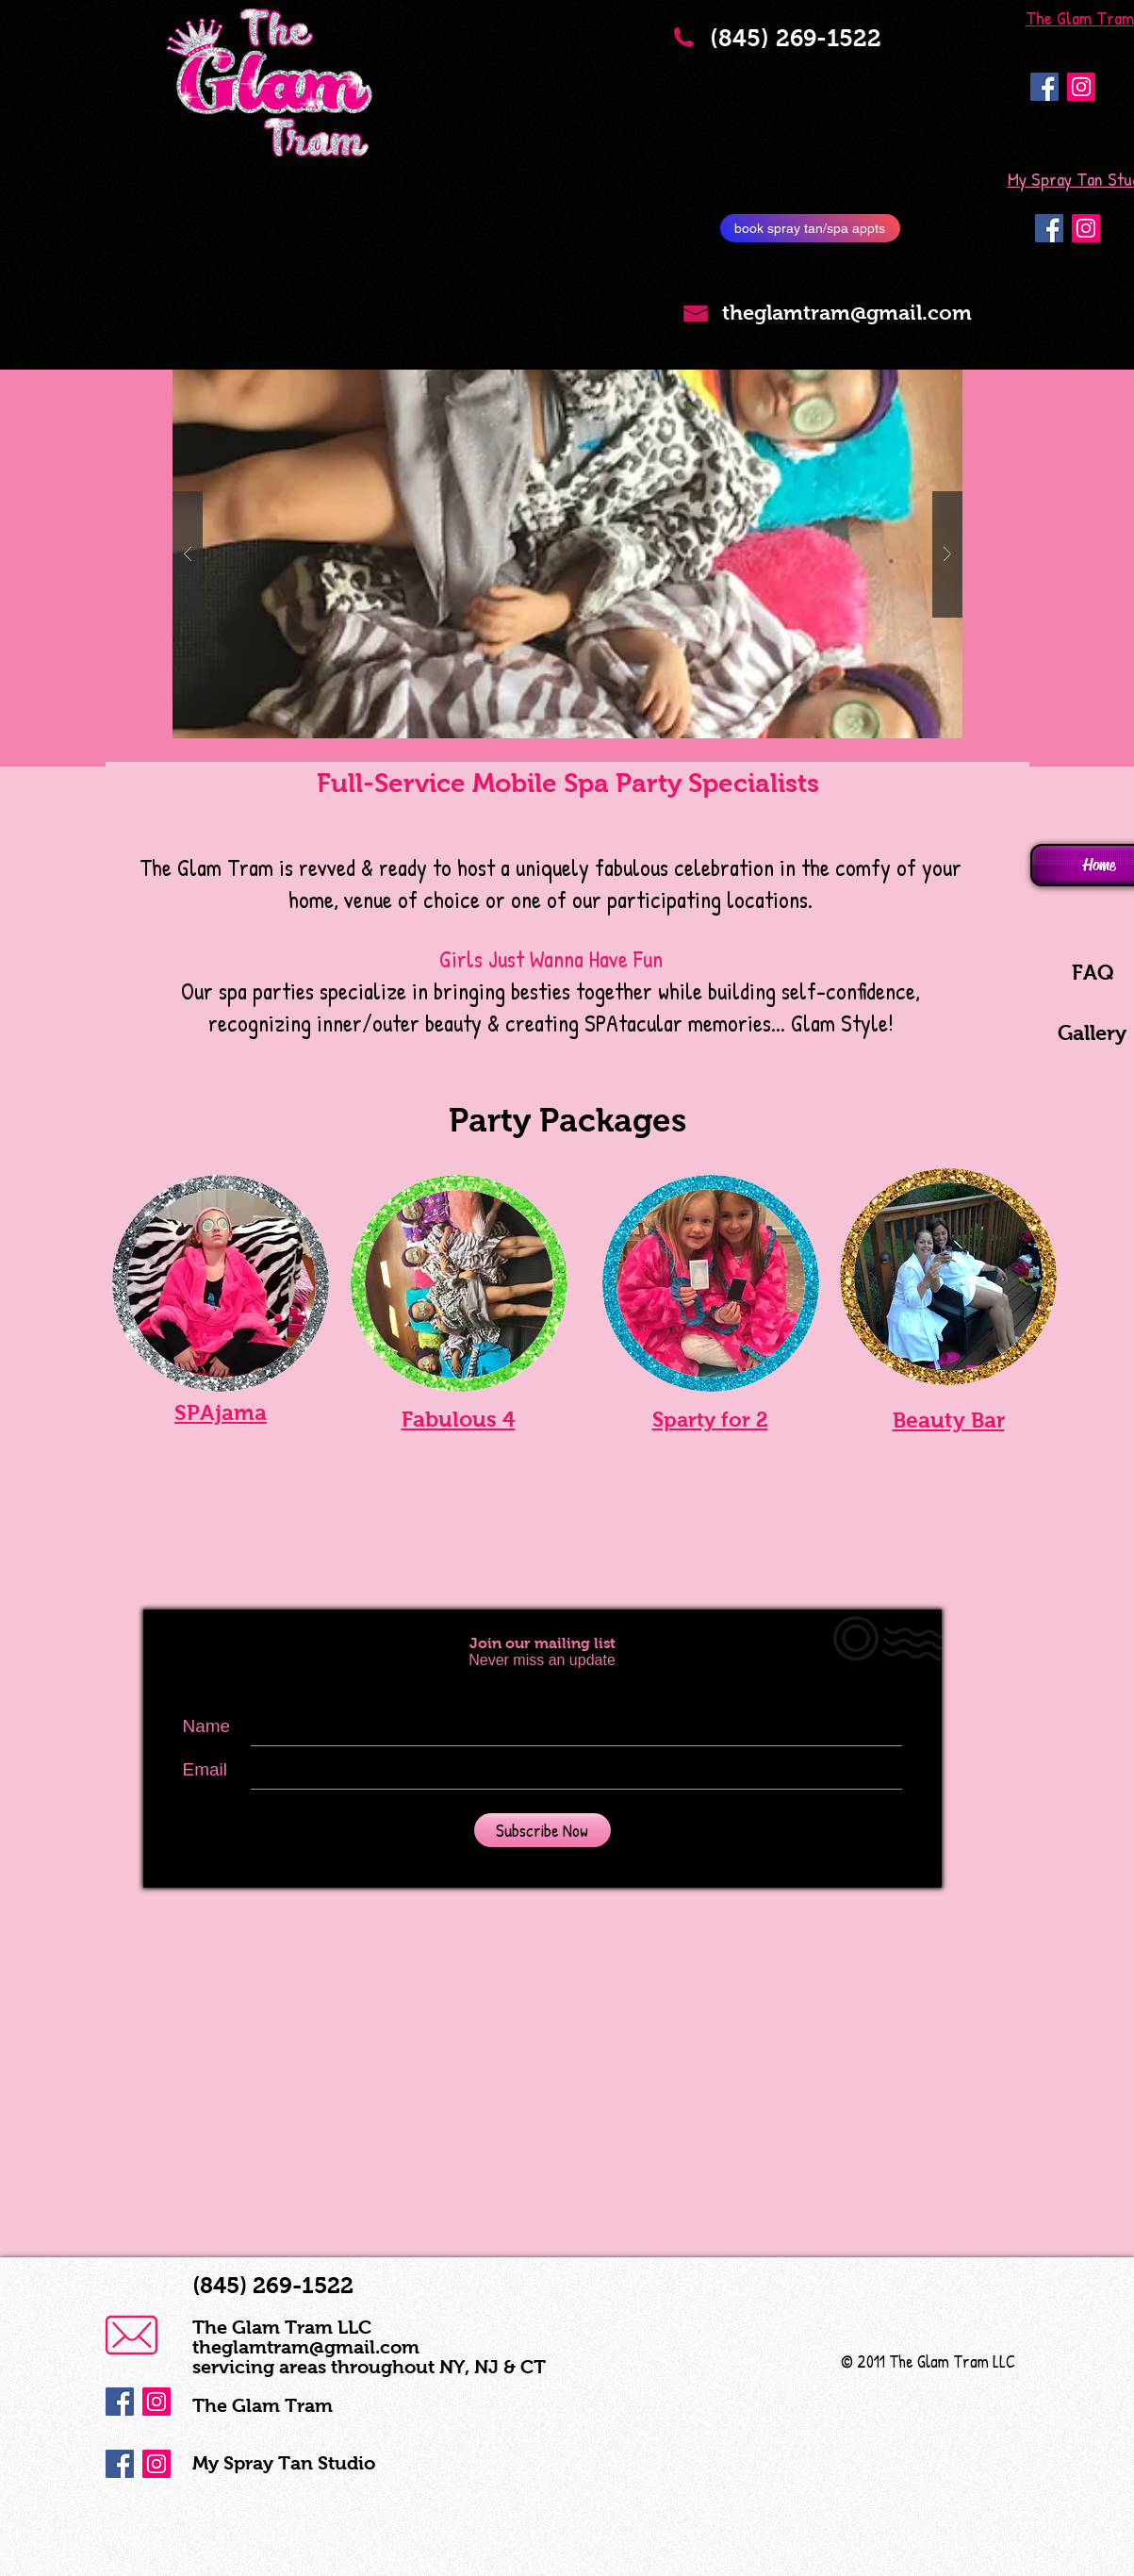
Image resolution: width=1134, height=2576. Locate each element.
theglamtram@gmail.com (305, 2347)
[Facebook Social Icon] (1044, 87)
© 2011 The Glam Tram (915, 2361)
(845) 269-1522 (809, 50)
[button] (567, 554)
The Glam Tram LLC (281, 2327)
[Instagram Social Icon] (1081, 87)
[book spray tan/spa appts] (810, 228)
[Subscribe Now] (542, 1830)
